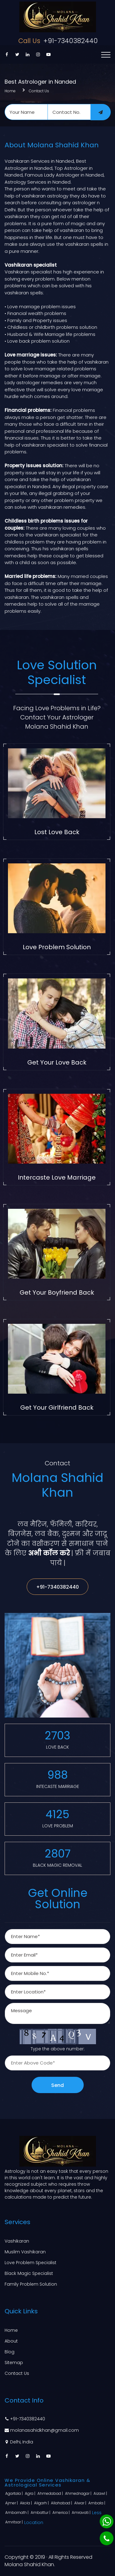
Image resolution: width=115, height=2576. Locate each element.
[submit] (100, 112)
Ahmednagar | (78, 2493)
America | (61, 2512)
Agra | (30, 2493)
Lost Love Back (56, 832)
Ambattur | (41, 2512)
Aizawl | (101, 2493)
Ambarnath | (17, 2512)
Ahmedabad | (50, 2493)
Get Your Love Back (56, 1062)
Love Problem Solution (57, 947)
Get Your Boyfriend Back (57, 1292)
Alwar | (80, 2503)
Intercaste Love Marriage (57, 1177)
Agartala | (14, 2493)
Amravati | (81, 2512)
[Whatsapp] (106, 2521)
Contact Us (39, 91)
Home (10, 91)
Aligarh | (42, 2503)
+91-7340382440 (57, 40)
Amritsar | (14, 2522)
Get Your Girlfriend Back (57, 1407)
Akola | (26, 2503)
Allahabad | (62, 2503)
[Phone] (106, 2538)
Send (57, 2085)
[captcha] (57, 2063)
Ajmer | (12, 2503)
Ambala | (97, 2503)
